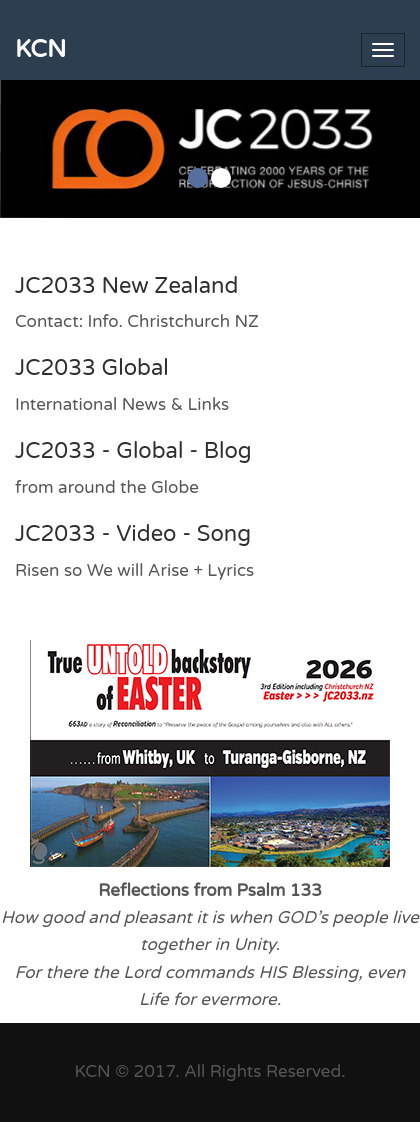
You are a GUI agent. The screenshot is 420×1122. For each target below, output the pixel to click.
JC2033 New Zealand (126, 286)
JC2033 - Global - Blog (133, 451)
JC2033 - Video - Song (133, 534)
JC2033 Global (92, 368)
